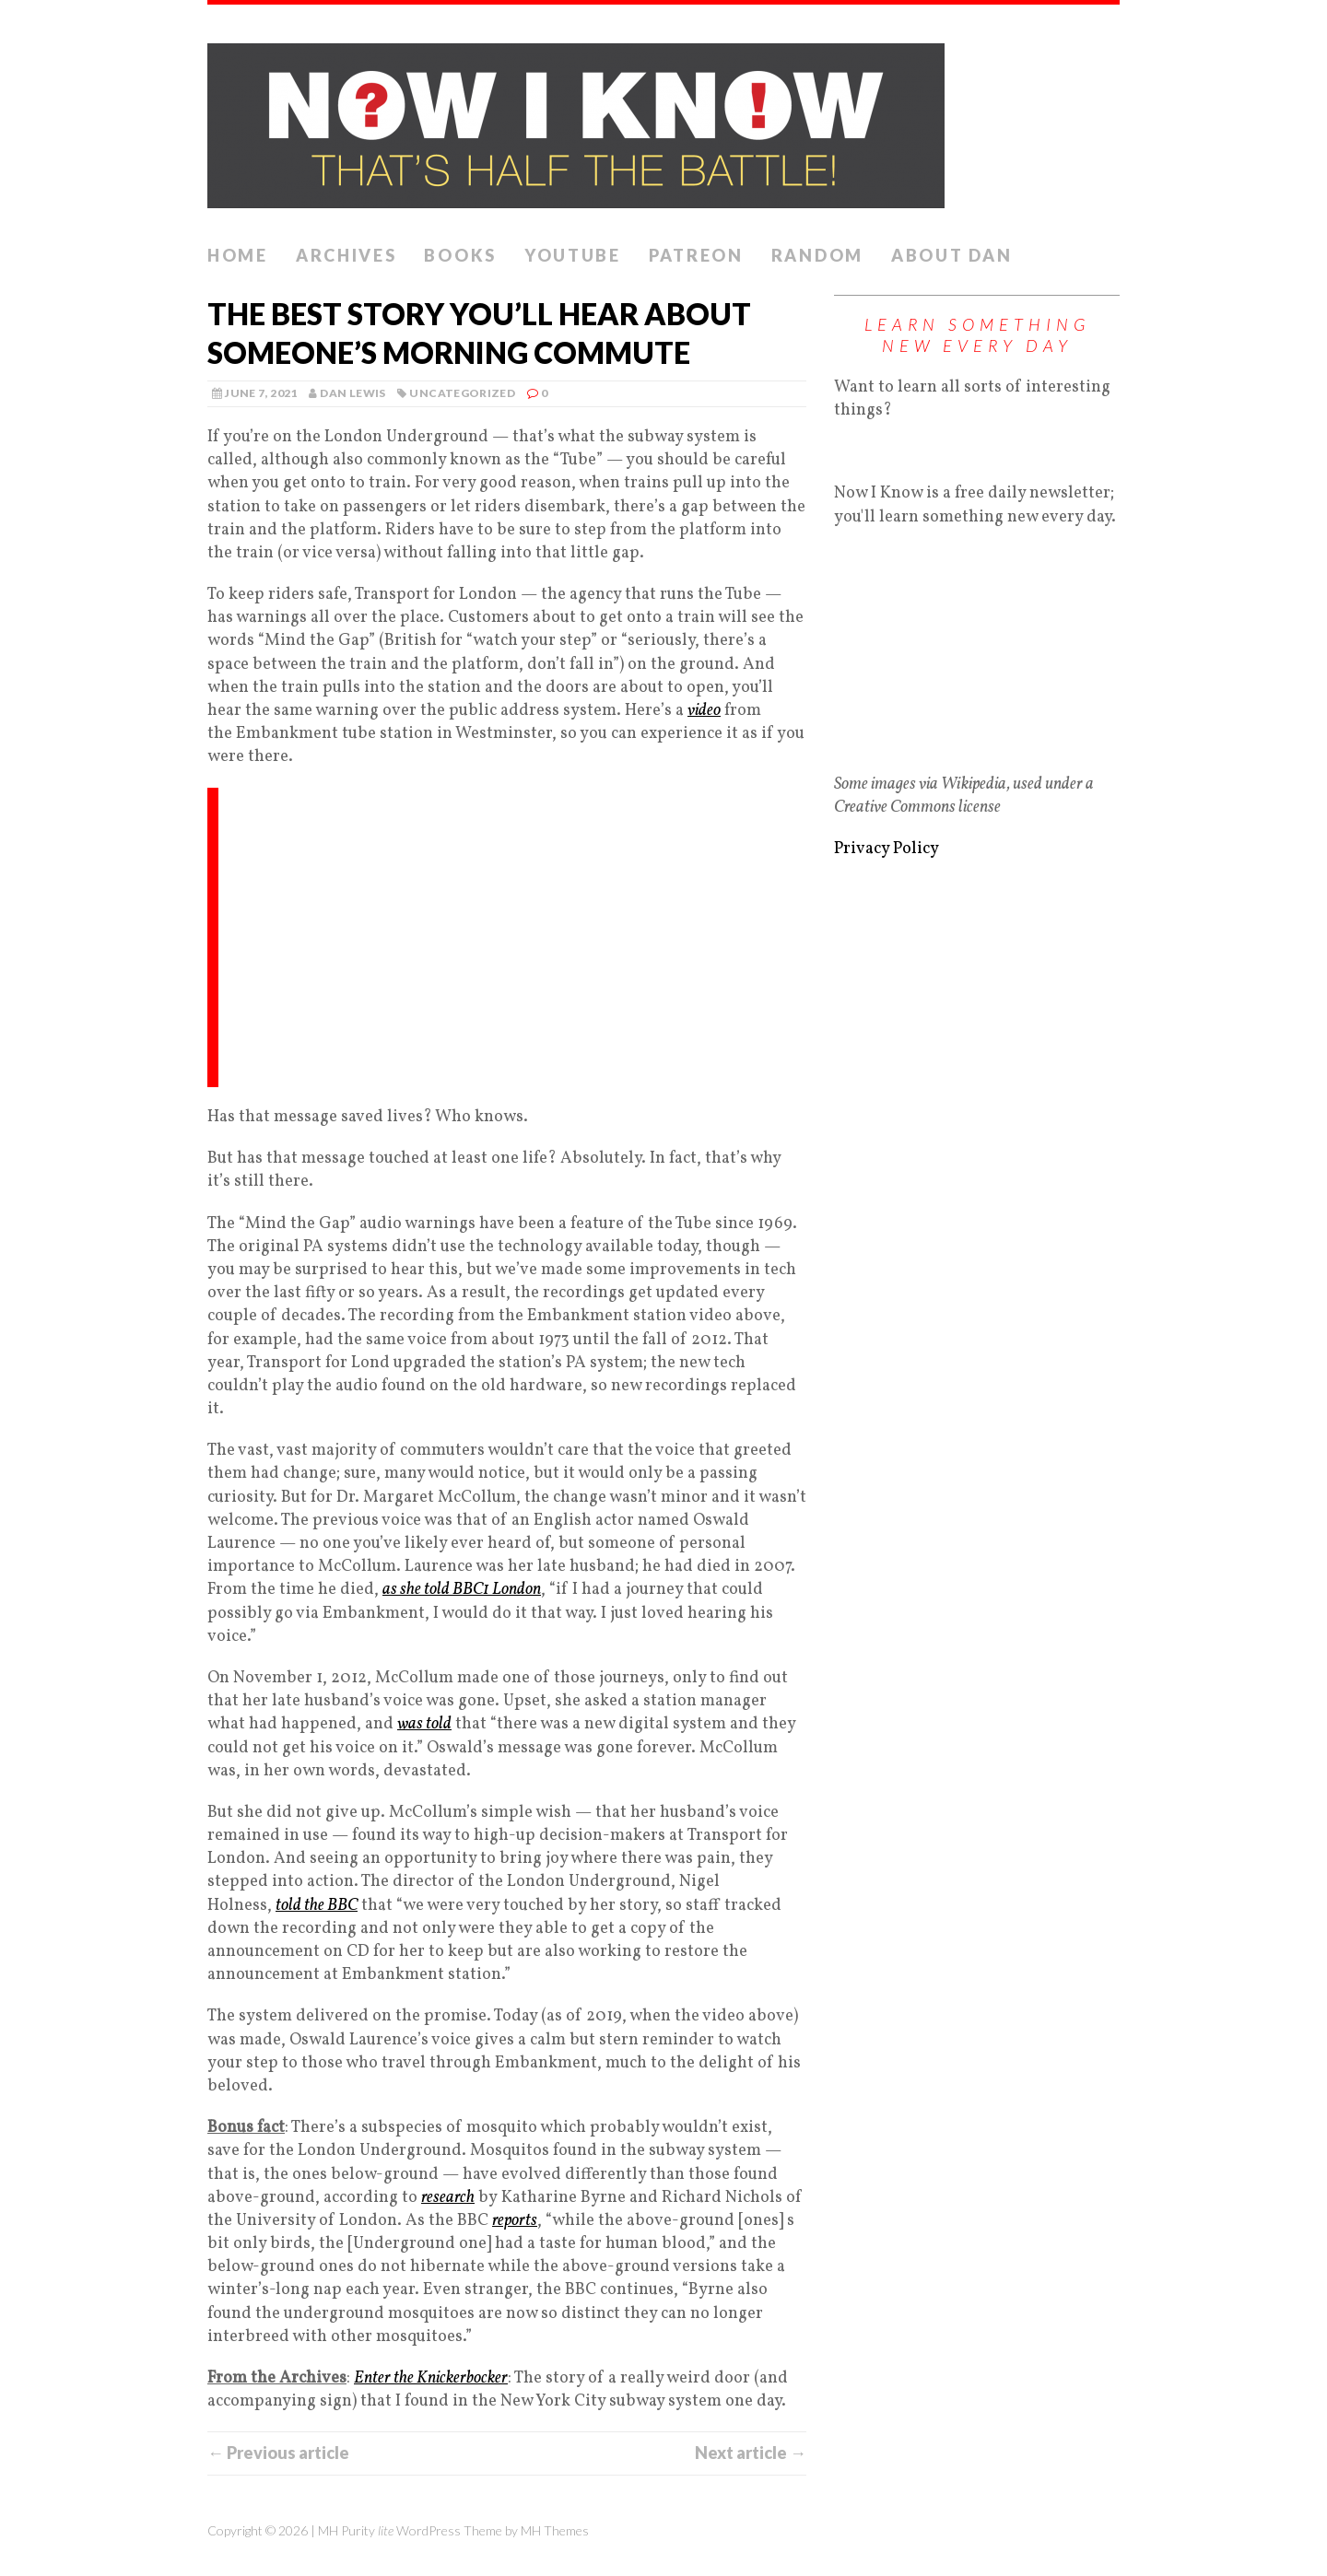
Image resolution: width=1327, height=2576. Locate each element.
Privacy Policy (886, 849)
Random (817, 255)
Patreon (696, 255)
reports (514, 2220)
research (448, 2197)
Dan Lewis (352, 393)
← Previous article (278, 2452)
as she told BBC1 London (461, 1589)
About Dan (951, 255)
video (704, 710)
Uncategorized (462, 393)
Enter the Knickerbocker (431, 2378)
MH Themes (555, 2530)
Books (460, 255)
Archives (346, 255)
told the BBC (317, 1905)
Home (237, 255)
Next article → (750, 2452)
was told (424, 1724)
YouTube (572, 255)
